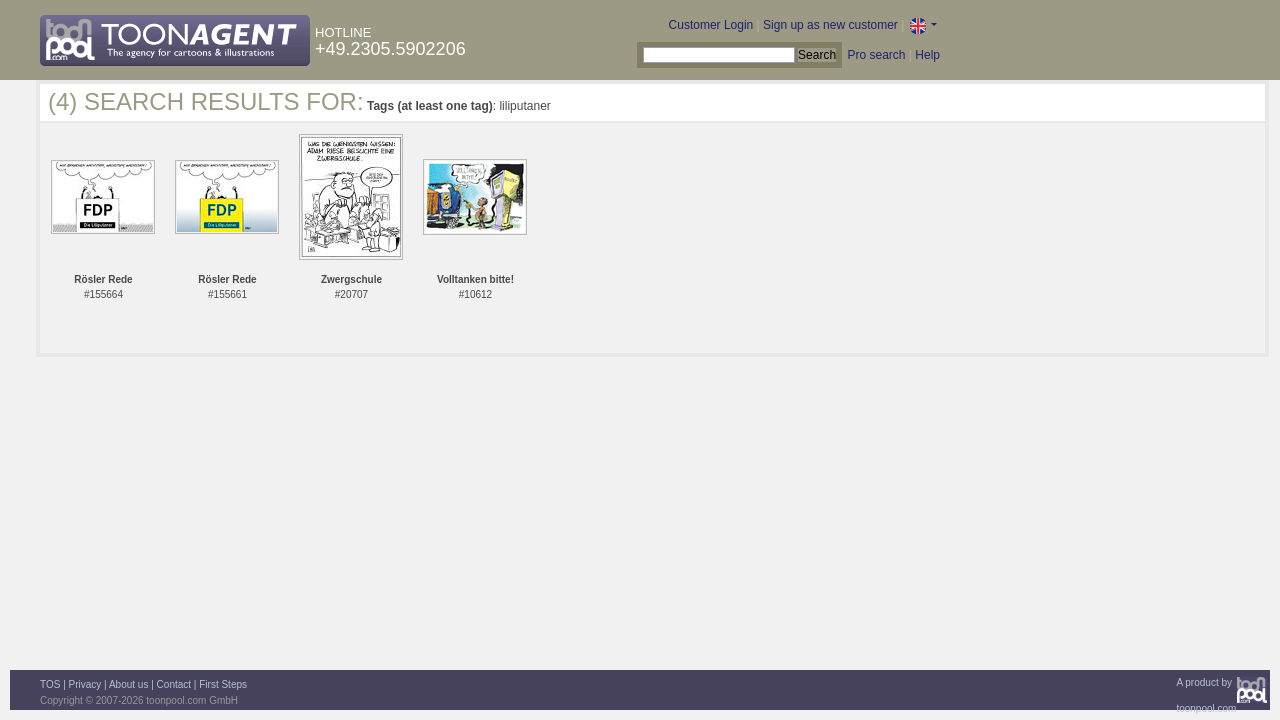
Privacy (85, 684)
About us (128, 684)
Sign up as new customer (830, 25)
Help (927, 55)
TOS (50, 684)
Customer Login (711, 25)
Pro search (876, 55)
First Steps (223, 684)
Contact (174, 684)
